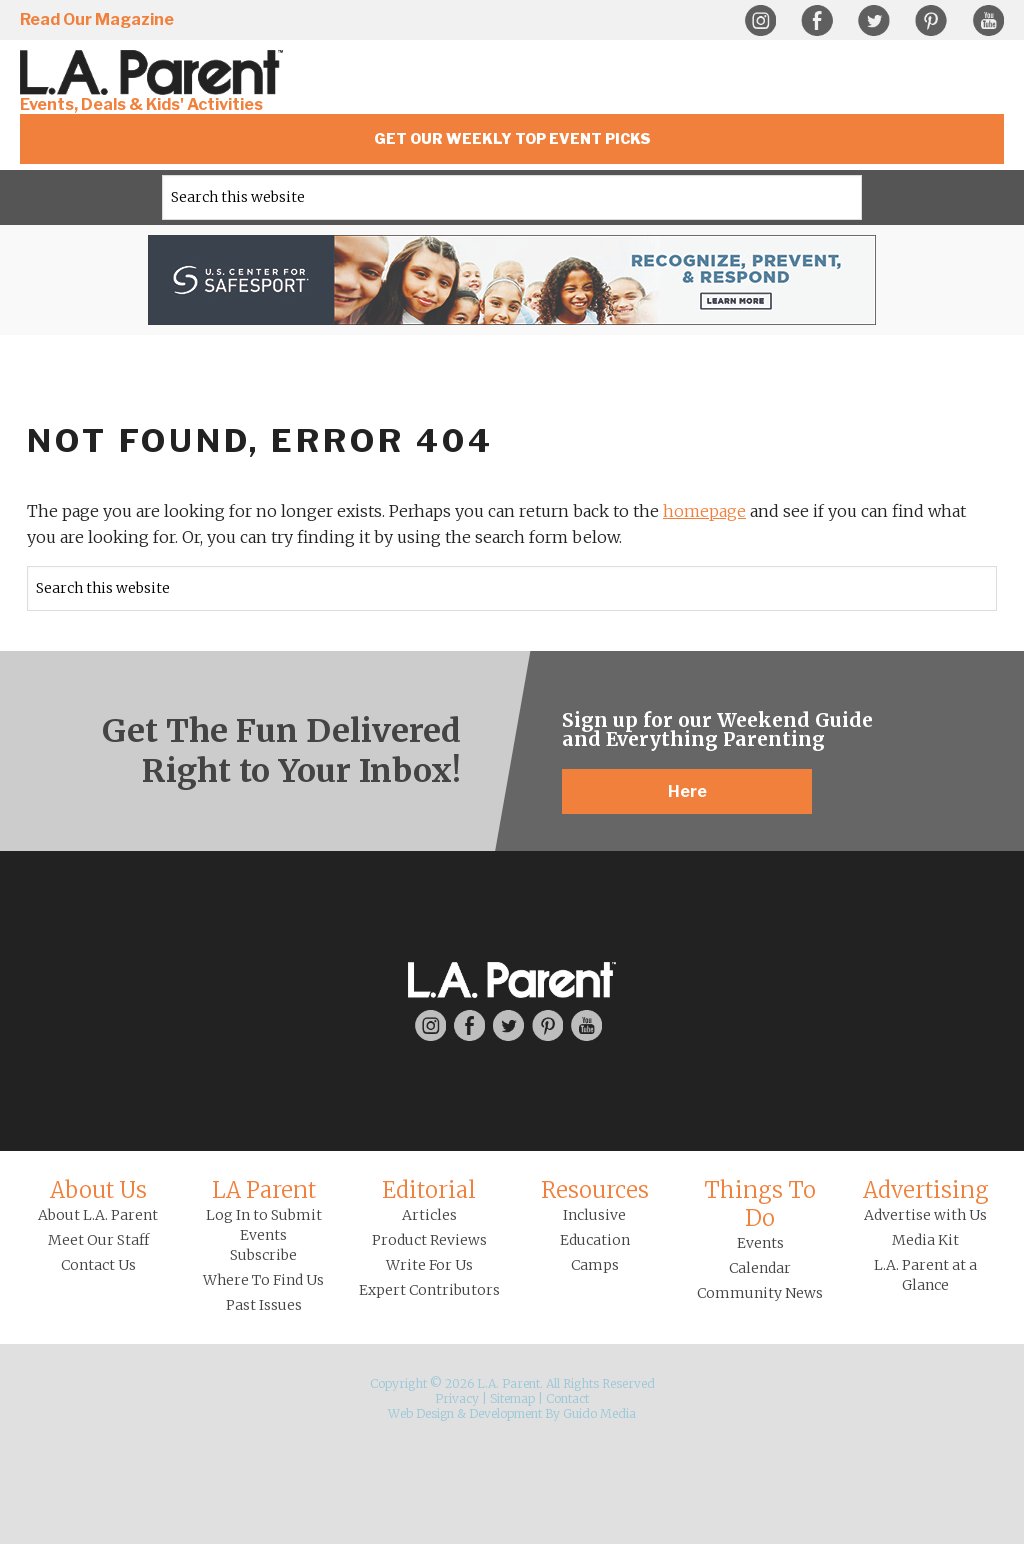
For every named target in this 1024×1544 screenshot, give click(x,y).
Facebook (817, 21)
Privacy (457, 1398)
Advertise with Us (925, 1215)
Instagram (760, 21)
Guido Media (599, 1413)
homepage (704, 511)
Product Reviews (429, 1240)
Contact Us (98, 1265)
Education (595, 1240)
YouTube (988, 21)
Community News (760, 1293)
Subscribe (263, 1255)
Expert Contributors (429, 1290)
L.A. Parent (155, 72)
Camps (595, 1265)
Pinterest (931, 21)
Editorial (429, 1190)
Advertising (926, 1190)
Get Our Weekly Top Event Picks (512, 138)
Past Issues (264, 1305)
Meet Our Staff (98, 1240)
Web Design (421, 1413)
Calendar (760, 1268)
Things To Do (760, 1204)
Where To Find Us (263, 1280)
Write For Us (429, 1265)
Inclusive (594, 1215)
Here (687, 791)
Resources (595, 1190)
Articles (429, 1215)
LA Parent (264, 1190)
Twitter (874, 21)
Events (760, 1243)
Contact (567, 1398)
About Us (98, 1190)
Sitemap (512, 1398)
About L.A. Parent (98, 1215)
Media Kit (925, 1240)
